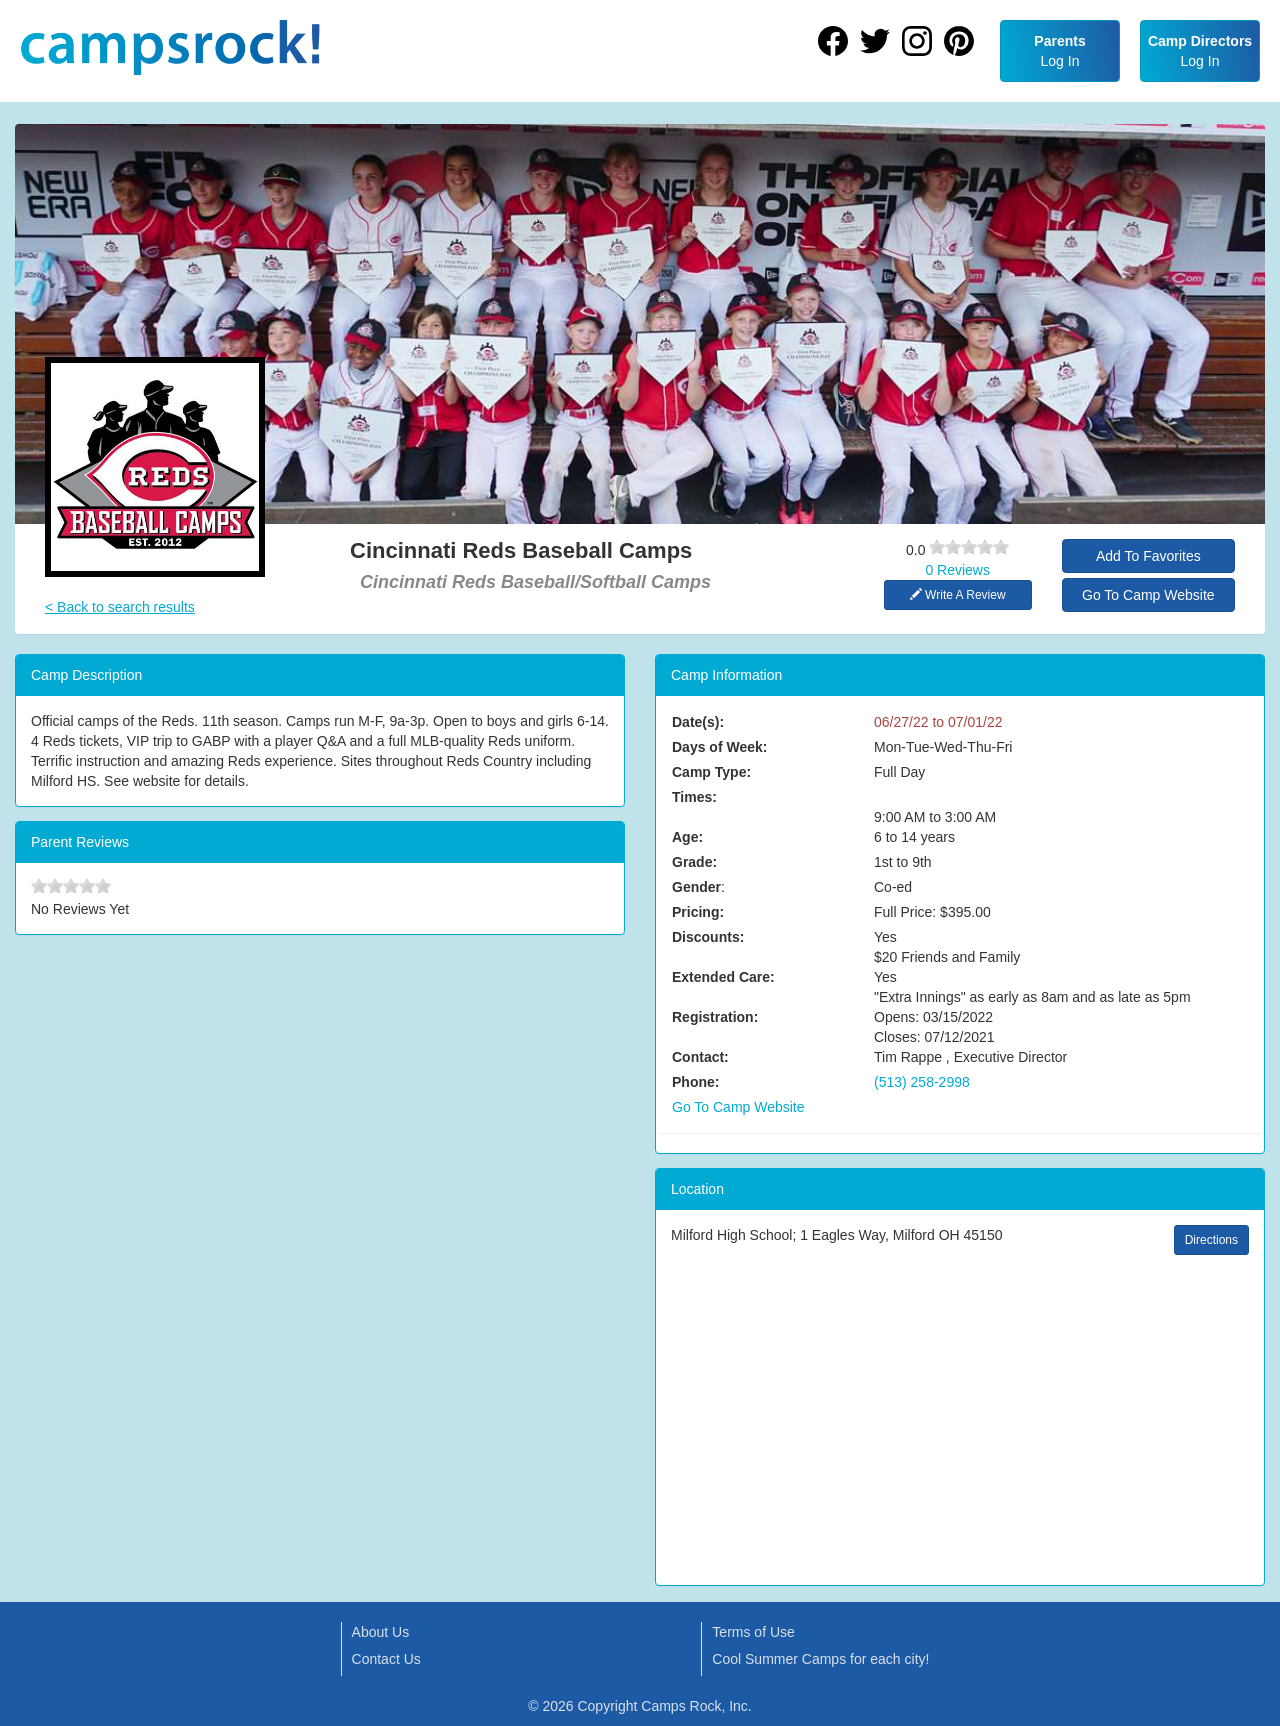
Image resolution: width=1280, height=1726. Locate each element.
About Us (381, 1632)
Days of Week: (719, 747)
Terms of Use (753, 1632)
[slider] (969, 547)
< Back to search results (120, 607)
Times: (694, 797)
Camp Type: (711, 772)
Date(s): (698, 722)
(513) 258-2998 (922, 1082)
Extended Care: (723, 977)
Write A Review (958, 595)
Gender (696, 887)
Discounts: (708, 937)
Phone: (695, 1082)
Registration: (715, 1017)
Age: (687, 837)
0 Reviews (957, 570)
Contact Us (386, 1659)
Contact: (700, 1057)
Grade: (694, 862)
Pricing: (698, 912)
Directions (1211, 1240)
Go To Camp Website (1148, 595)
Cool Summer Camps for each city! (820, 1659)
